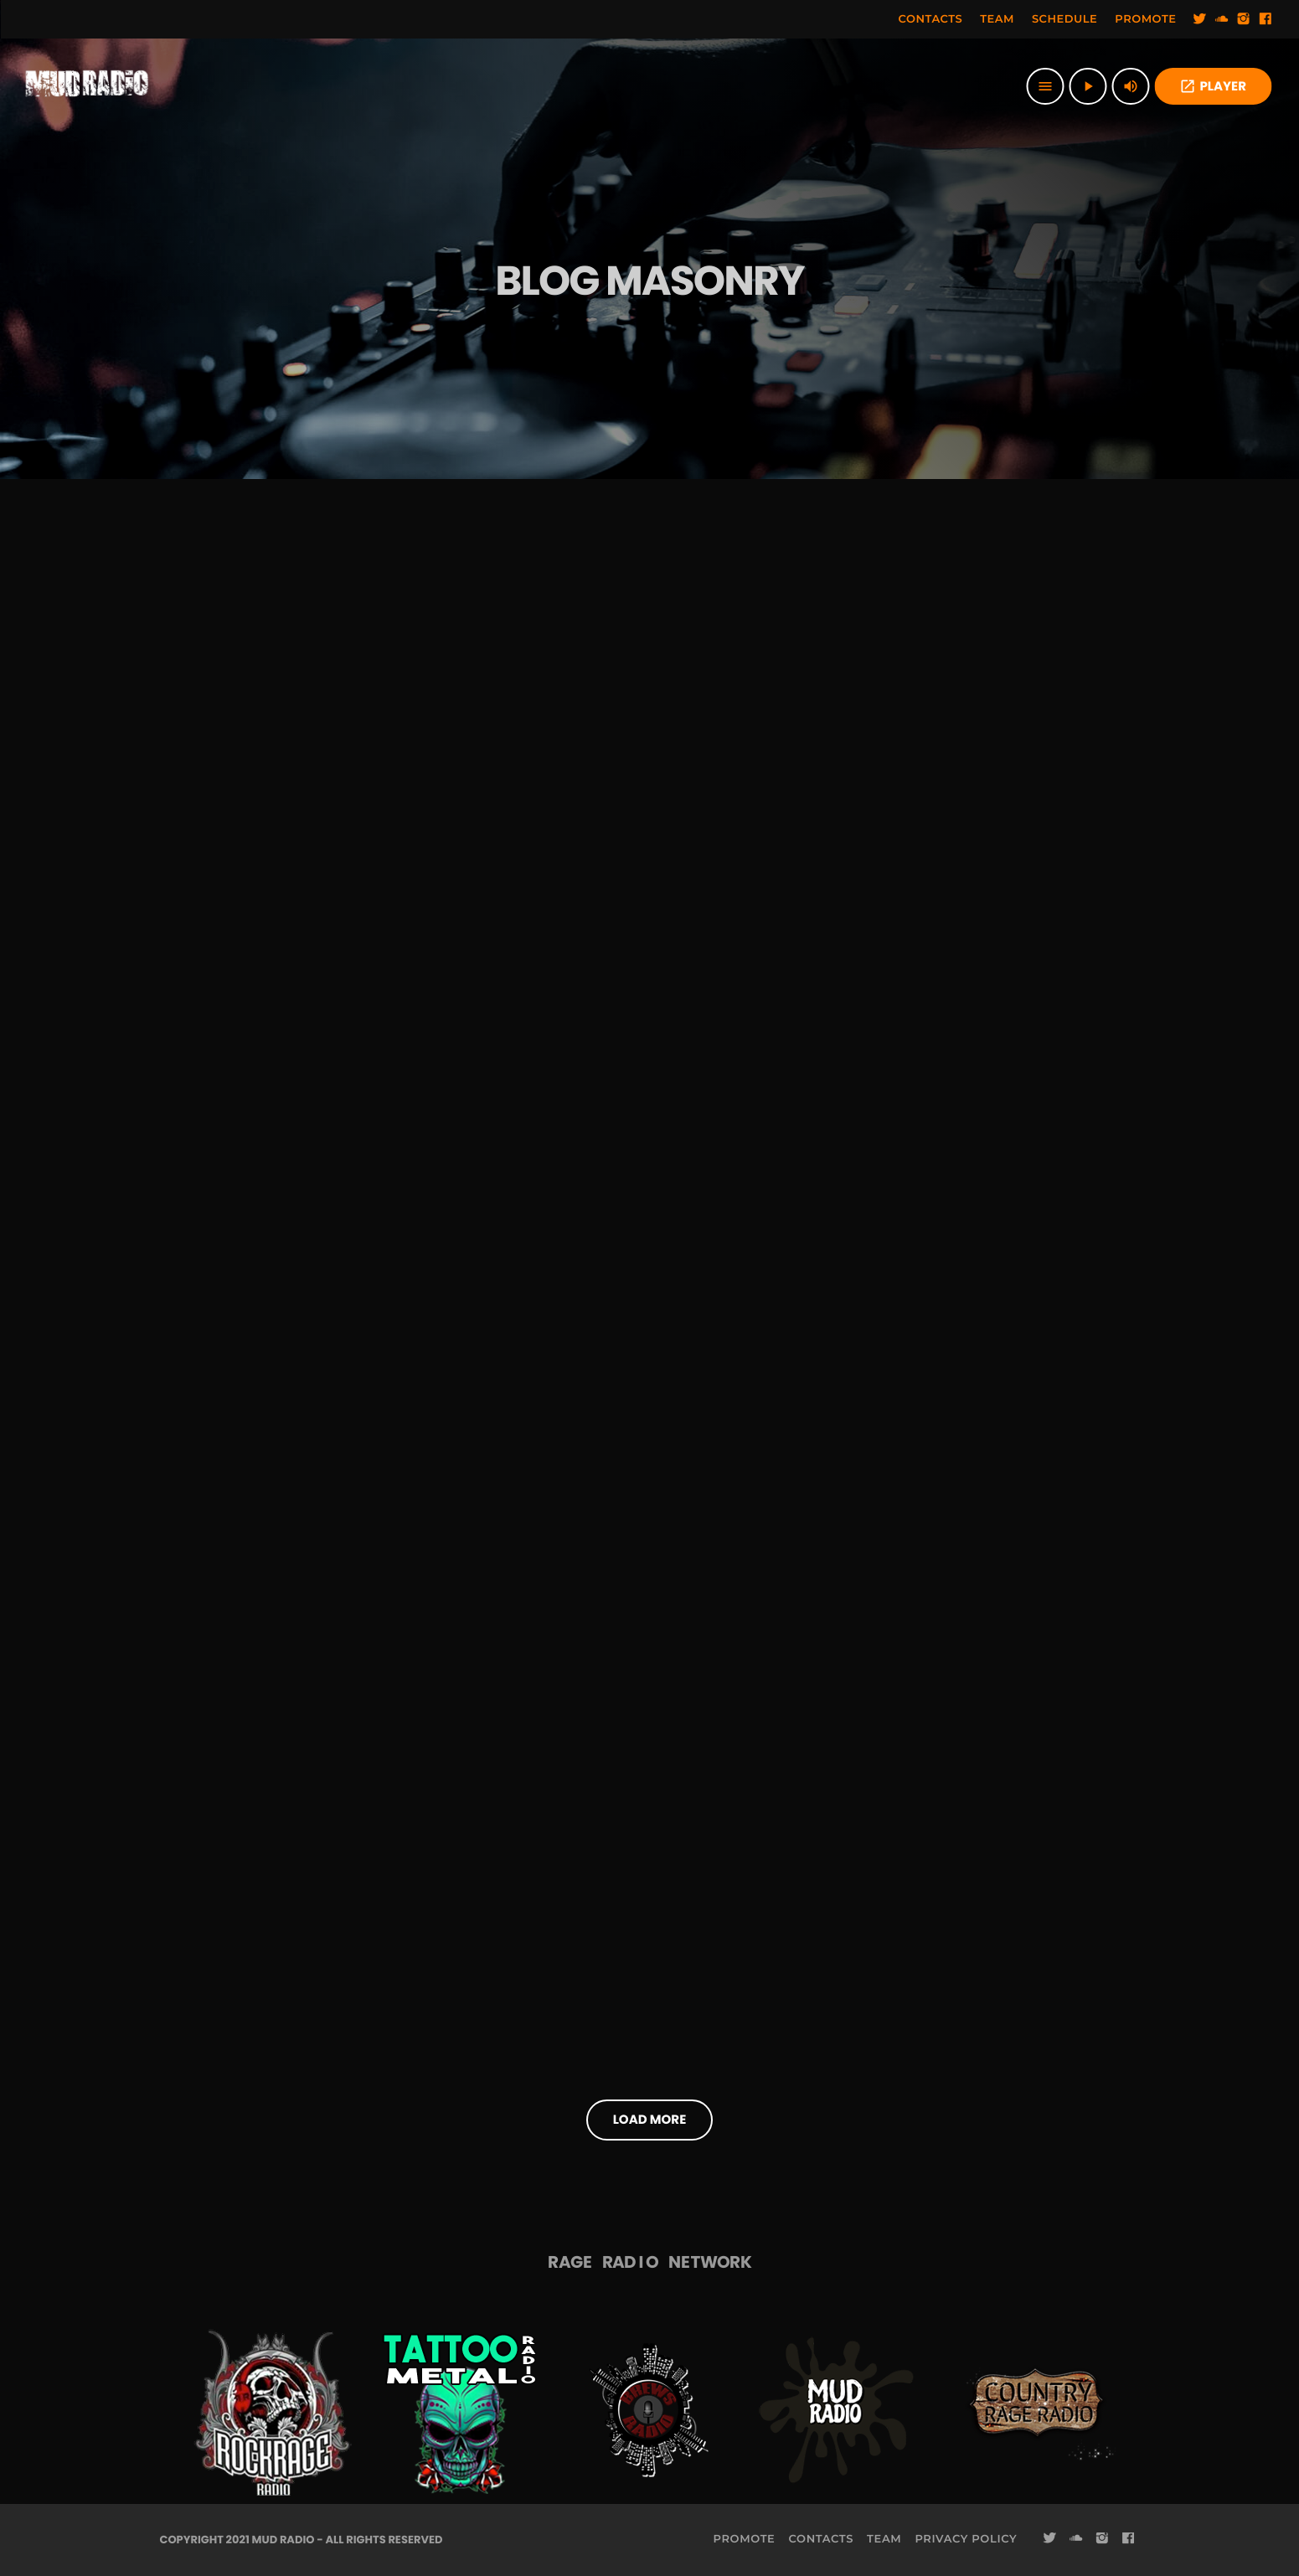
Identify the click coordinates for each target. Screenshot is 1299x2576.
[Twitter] (1200, 19)
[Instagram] (1243, 19)
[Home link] (87, 86)
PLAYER (1212, 86)
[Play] (1087, 86)
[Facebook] (1265, 19)
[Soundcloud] (1222, 19)
